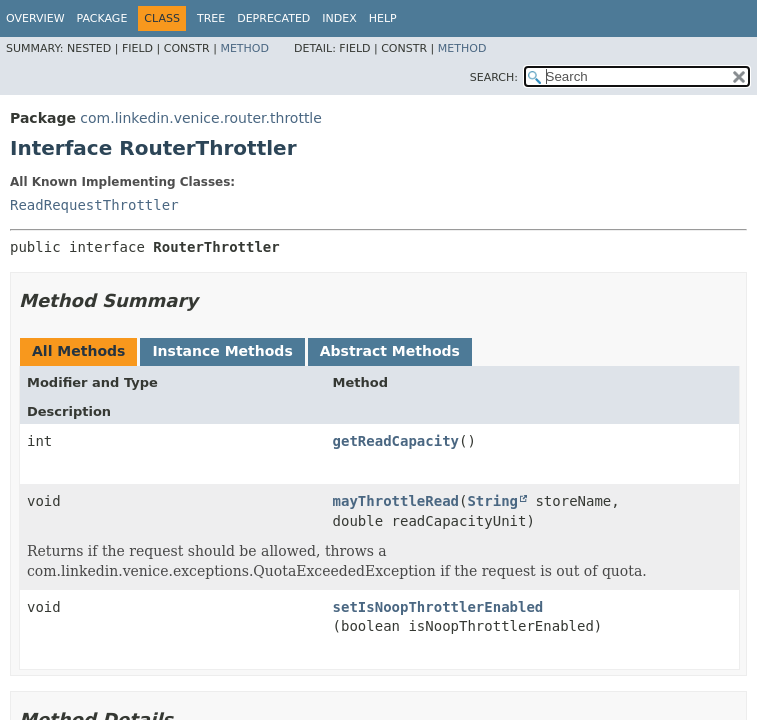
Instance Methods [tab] (222, 351)
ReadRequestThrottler (94, 205)
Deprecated (273, 18)
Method (244, 48)
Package (102, 18)
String (492, 501)
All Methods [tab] (78, 351)
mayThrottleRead (396, 501)
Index (339, 18)
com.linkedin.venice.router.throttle (201, 118)
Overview (35, 18)
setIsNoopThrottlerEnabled (438, 607)
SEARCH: (494, 77)
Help (383, 18)
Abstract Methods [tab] (390, 351)
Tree (211, 18)
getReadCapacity (396, 441)
